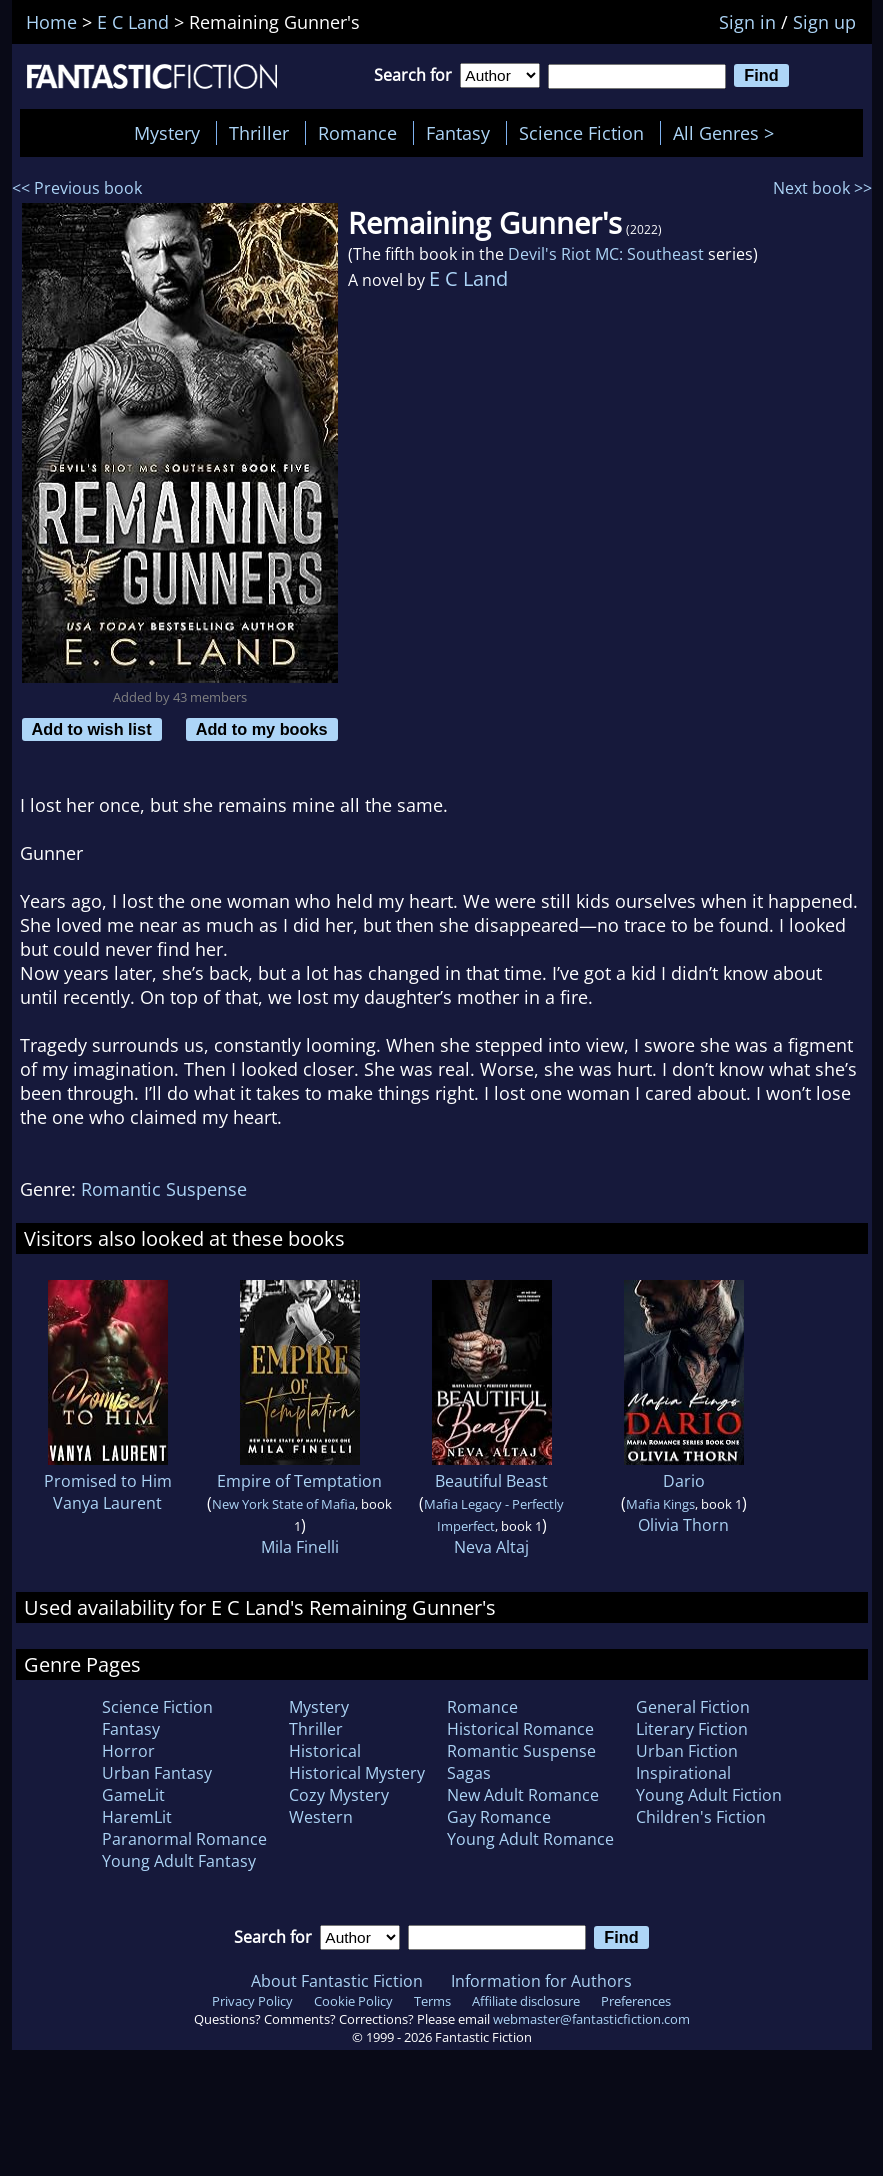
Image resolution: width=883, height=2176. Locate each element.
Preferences (636, 2001)
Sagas (469, 1773)
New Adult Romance (523, 1795)
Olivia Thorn (683, 1525)
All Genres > (728, 133)
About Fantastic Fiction (337, 1981)
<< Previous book (77, 188)
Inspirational (683, 1773)
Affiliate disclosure (526, 2001)
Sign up (824, 22)
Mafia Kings (660, 1504)
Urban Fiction (687, 1751)
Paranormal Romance (184, 1839)
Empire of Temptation (299, 1481)
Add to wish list (92, 729)
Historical (325, 1751)
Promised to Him (108, 1481)
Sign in (747, 22)
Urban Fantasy (157, 1773)
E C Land (468, 278)
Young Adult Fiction (709, 1795)
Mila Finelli (300, 1547)
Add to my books (262, 729)
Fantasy (458, 133)
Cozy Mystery (339, 1795)
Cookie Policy (353, 2001)
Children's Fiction (701, 1817)
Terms (432, 2001)
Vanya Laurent (107, 1503)
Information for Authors (541, 1981)
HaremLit (137, 1817)
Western (321, 1817)
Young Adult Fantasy (179, 1861)
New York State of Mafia (283, 1504)
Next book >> (822, 188)
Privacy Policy (252, 2001)
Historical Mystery (357, 1773)
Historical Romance (520, 1729)
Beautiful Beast (491, 1481)
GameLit (133, 1795)
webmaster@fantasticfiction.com (591, 2019)
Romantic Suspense (164, 1189)
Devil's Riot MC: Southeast (606, 254)
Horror (128, 1751)
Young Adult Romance (530, 1839)
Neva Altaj (491, 1547)
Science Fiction (581, 133)
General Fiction (693, 1707)
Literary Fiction (692, 1729)
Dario (684, 1481)
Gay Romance (499, 1817)
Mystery (167, 133)
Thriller (259, 133)
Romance (357, 133)
